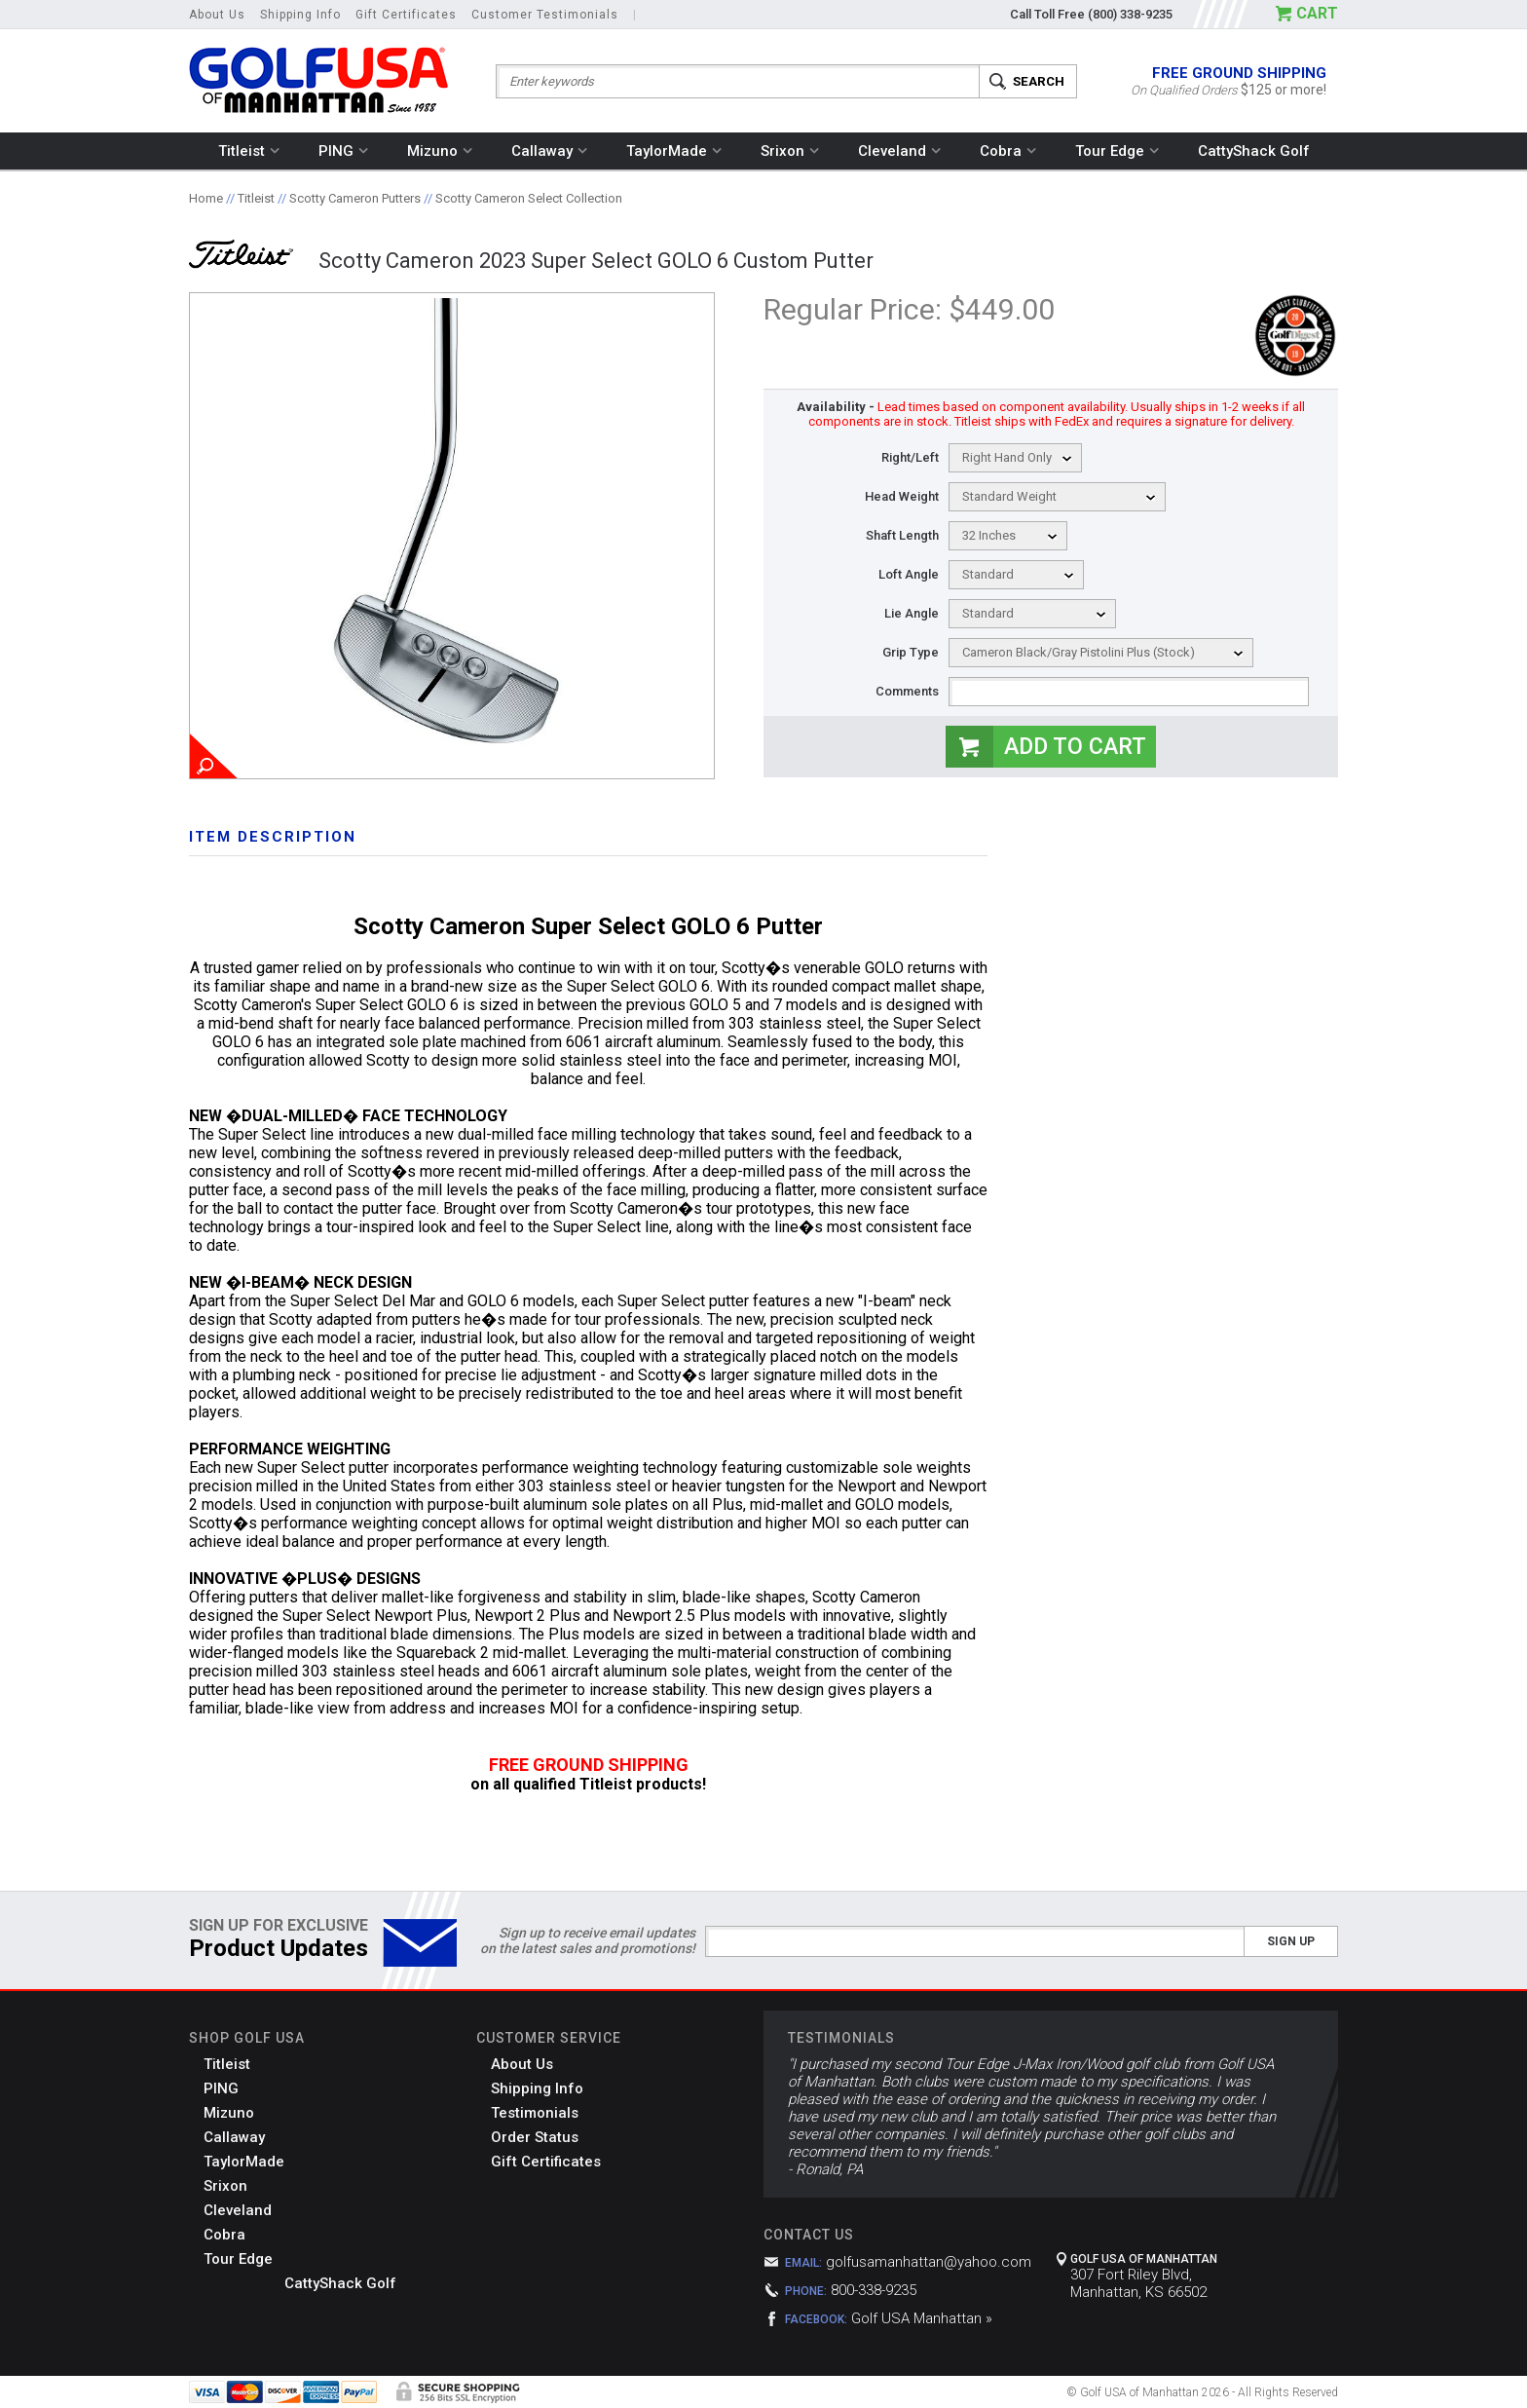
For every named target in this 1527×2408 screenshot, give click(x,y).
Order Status (534, 2137)
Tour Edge (1117, 151)
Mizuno (439, 151)
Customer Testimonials (544, 14)
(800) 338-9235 (1130, 14)
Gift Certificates (406, 14)
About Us (217, 14)
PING (343, 151)
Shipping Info (300, 14)
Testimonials (534, 2113)
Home (206, 198)
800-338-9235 (873, 2290)
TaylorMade (674, 151)
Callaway (549, 151)
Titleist (248, 151)
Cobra (1008, 151)
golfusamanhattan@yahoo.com (928, 2262)
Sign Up (1291, 1941)
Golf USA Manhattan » (921, 2318)
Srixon (790, 151)
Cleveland (899, 151)
